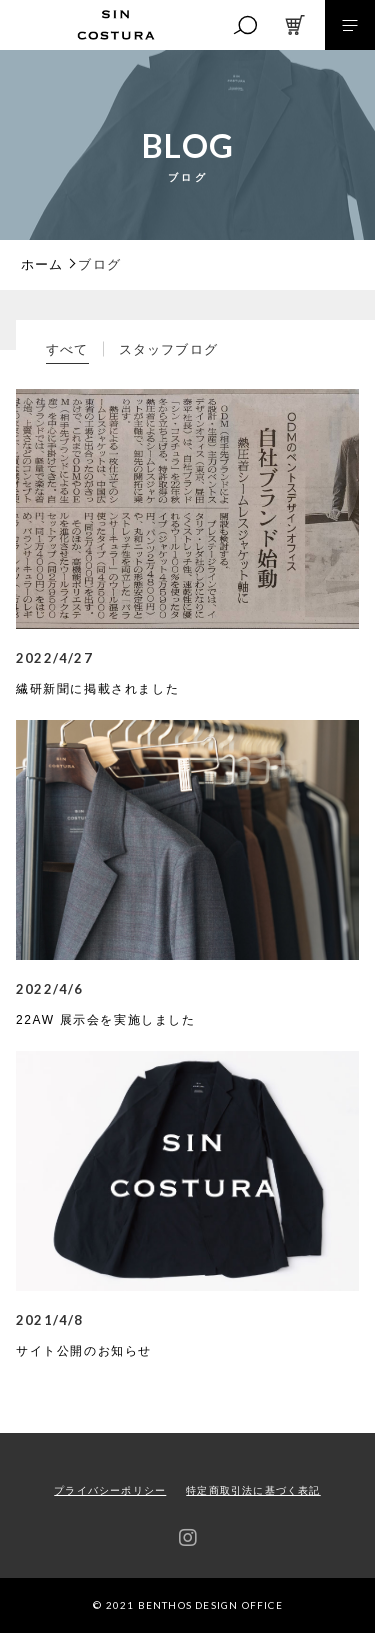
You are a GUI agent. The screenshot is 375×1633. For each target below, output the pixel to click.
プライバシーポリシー (110, 1490)
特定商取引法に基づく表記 (253, 1490)
